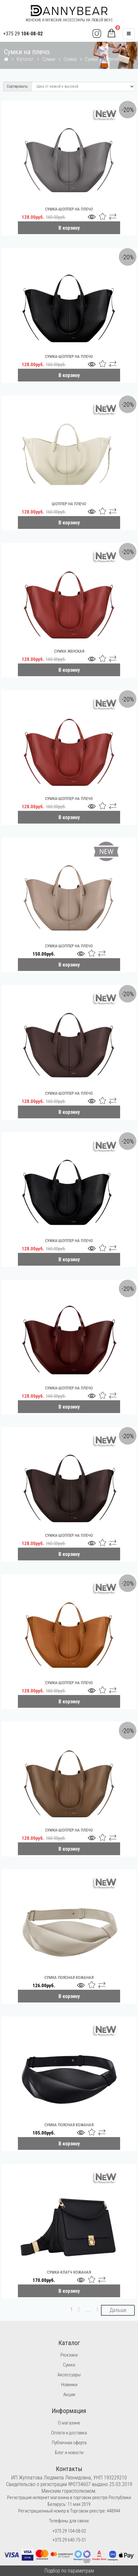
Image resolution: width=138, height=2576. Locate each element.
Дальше (118, 2310)
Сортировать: (17, 86)
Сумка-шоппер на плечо (69, 209)
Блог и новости (69, 2452)
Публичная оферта (69, 2443)
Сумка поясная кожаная (69, 1977)
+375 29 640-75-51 (69, 2540)
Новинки (69, 2384)
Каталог (25, 59)
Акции (69, 2394)
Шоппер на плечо (69, 503)
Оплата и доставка (69, 2433)
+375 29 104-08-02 (69, 2531)
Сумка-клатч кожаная (69, 2272)
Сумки (48, 59)
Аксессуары (69, 2375)
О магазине (69, 2423)
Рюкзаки (69, 2355)
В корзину (69, 228)
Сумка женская (69, 651)
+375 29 (23, 34)
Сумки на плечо (102, 59)
